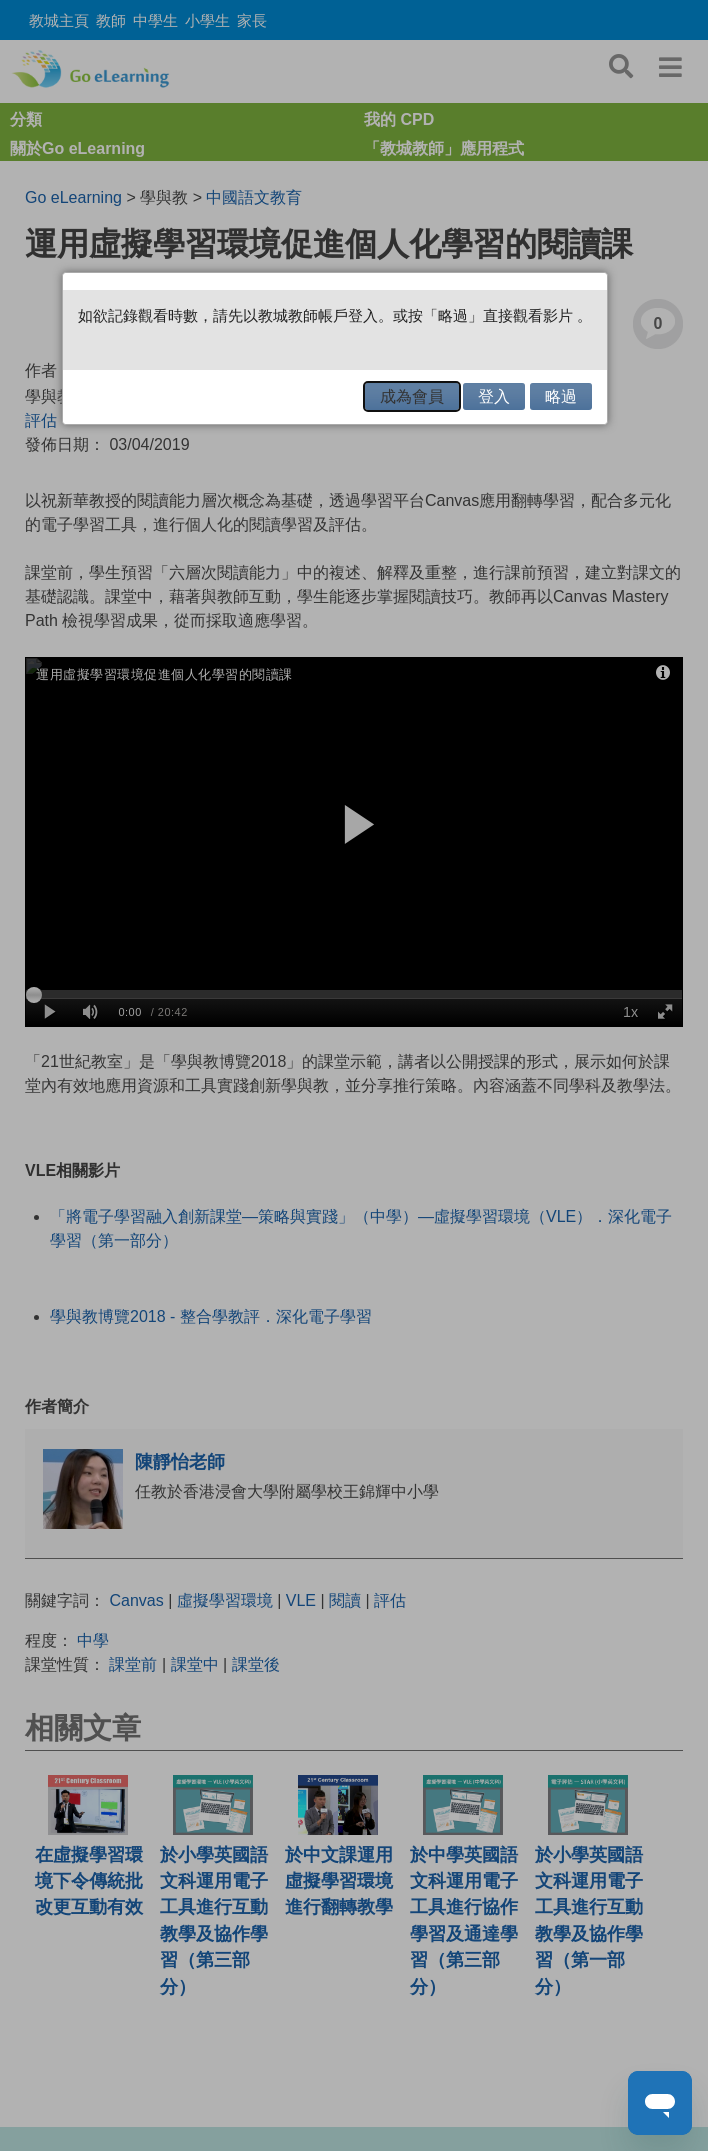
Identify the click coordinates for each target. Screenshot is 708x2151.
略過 (561, 396)
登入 (494, 396)
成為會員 (412, 396)
